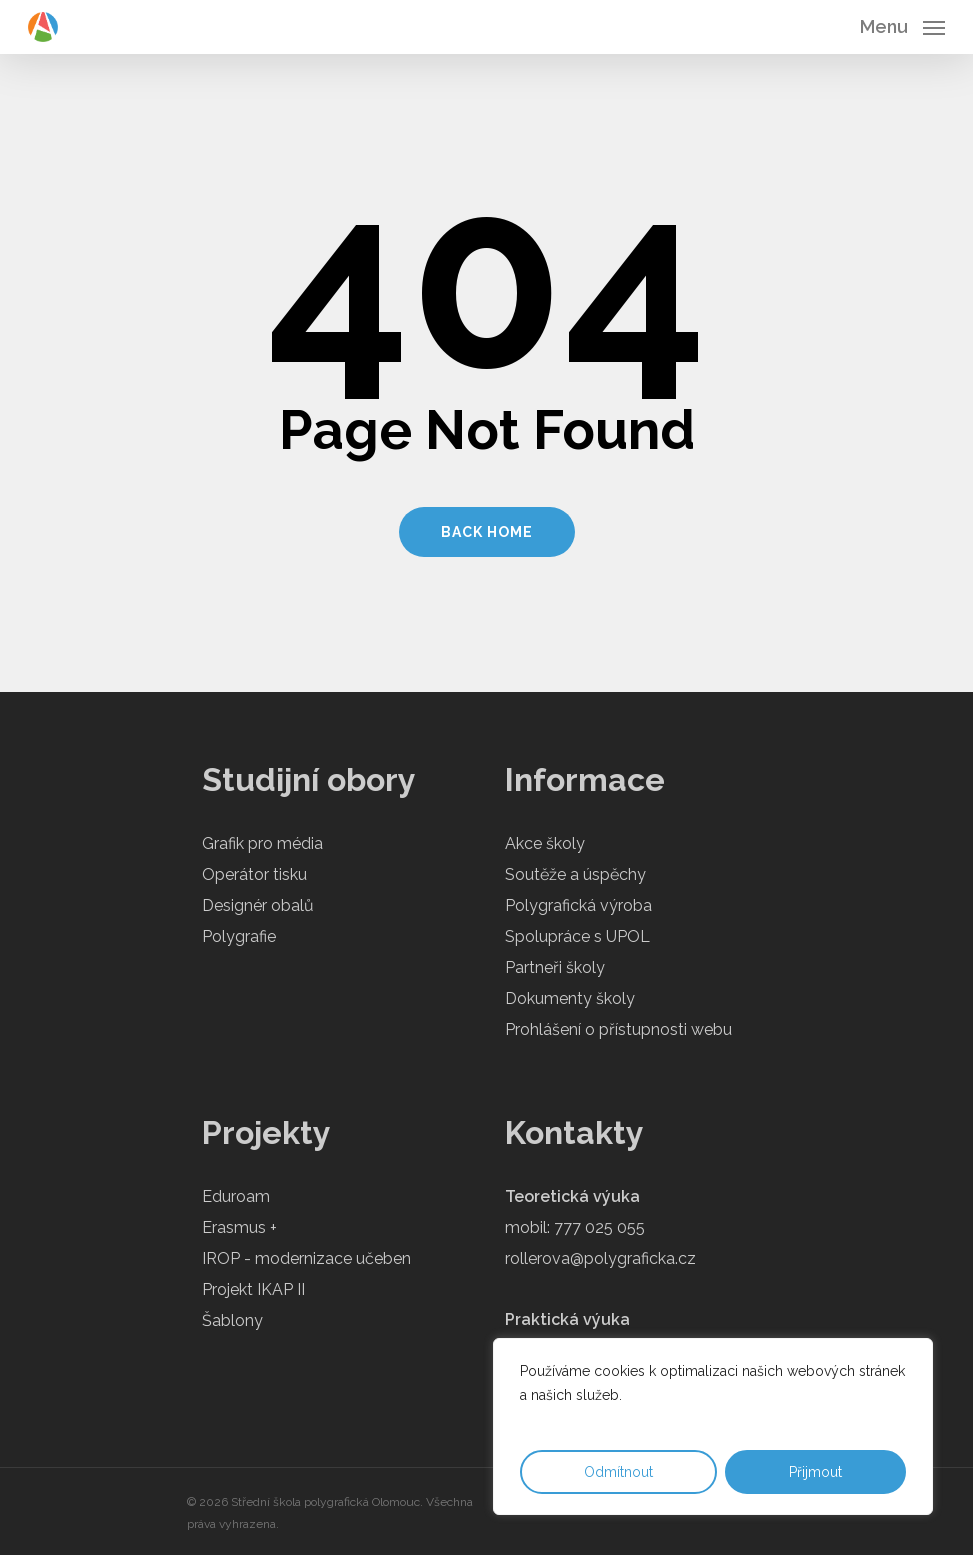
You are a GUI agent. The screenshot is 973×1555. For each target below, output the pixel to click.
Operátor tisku (254, 874)
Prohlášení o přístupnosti (596, 1029)
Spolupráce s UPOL (577, 936)
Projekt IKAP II (253, 1289)
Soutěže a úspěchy (575, 874)
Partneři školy (555, 967)
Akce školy (545, 843)
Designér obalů (258, 905)
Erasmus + (239, 1227)
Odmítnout (618, 1472)
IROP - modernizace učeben (306, 1258)
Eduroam (236, 1196)
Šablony (232, 1320)
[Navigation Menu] (902, 25)
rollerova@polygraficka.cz (600, 1258)
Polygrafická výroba (578, 905)
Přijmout (815, 1472)
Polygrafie (239, 936)
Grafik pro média (262, 843)
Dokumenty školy (570, 998)
